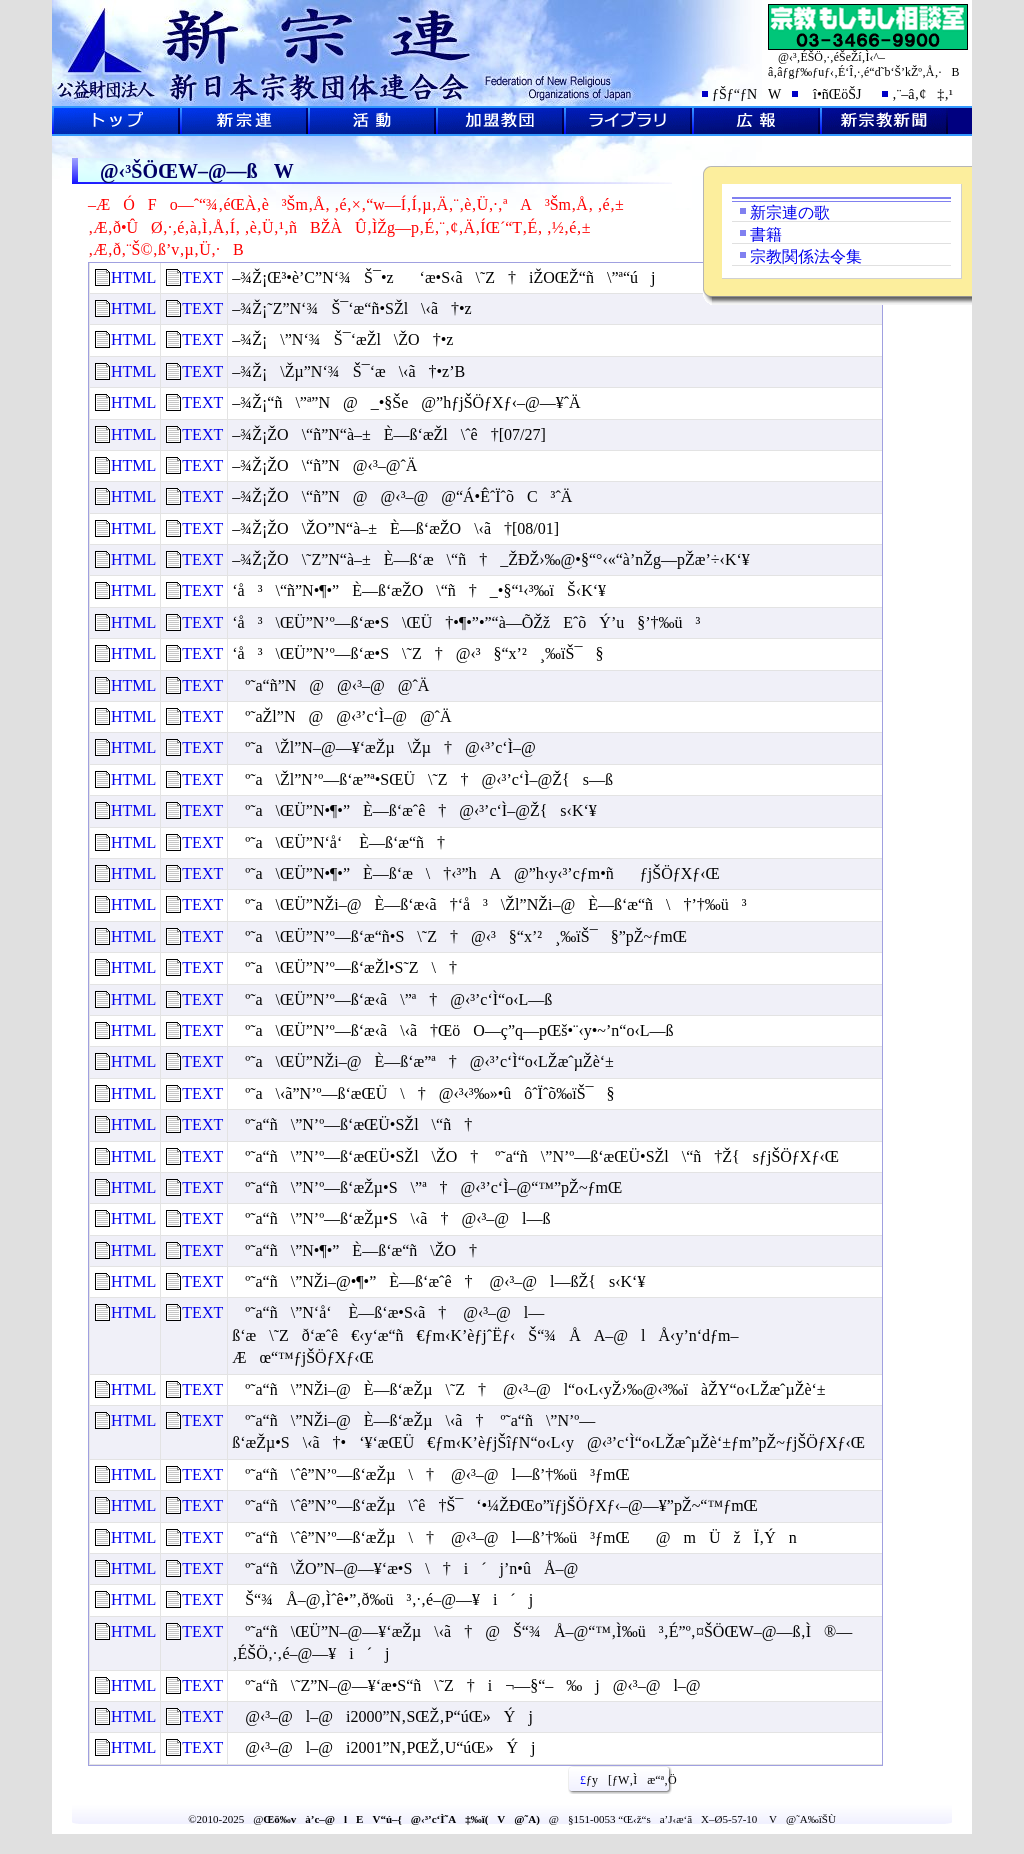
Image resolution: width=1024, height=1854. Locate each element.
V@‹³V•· (884, 121)
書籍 (766, 234)
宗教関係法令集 (806, 256)
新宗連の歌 (790, 212)
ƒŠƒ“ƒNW (746, 94)
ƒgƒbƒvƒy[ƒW (116, 121)
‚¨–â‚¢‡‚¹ (922, 94)
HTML (133, 277)
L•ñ (756, 121)
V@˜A (244, 121)
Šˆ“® (372, 121)
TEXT (202, 277)
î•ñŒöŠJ (831, 94)
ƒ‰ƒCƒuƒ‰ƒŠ (628, 121)
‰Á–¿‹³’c (500, 121)
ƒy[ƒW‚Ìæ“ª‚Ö (621, 1780)
